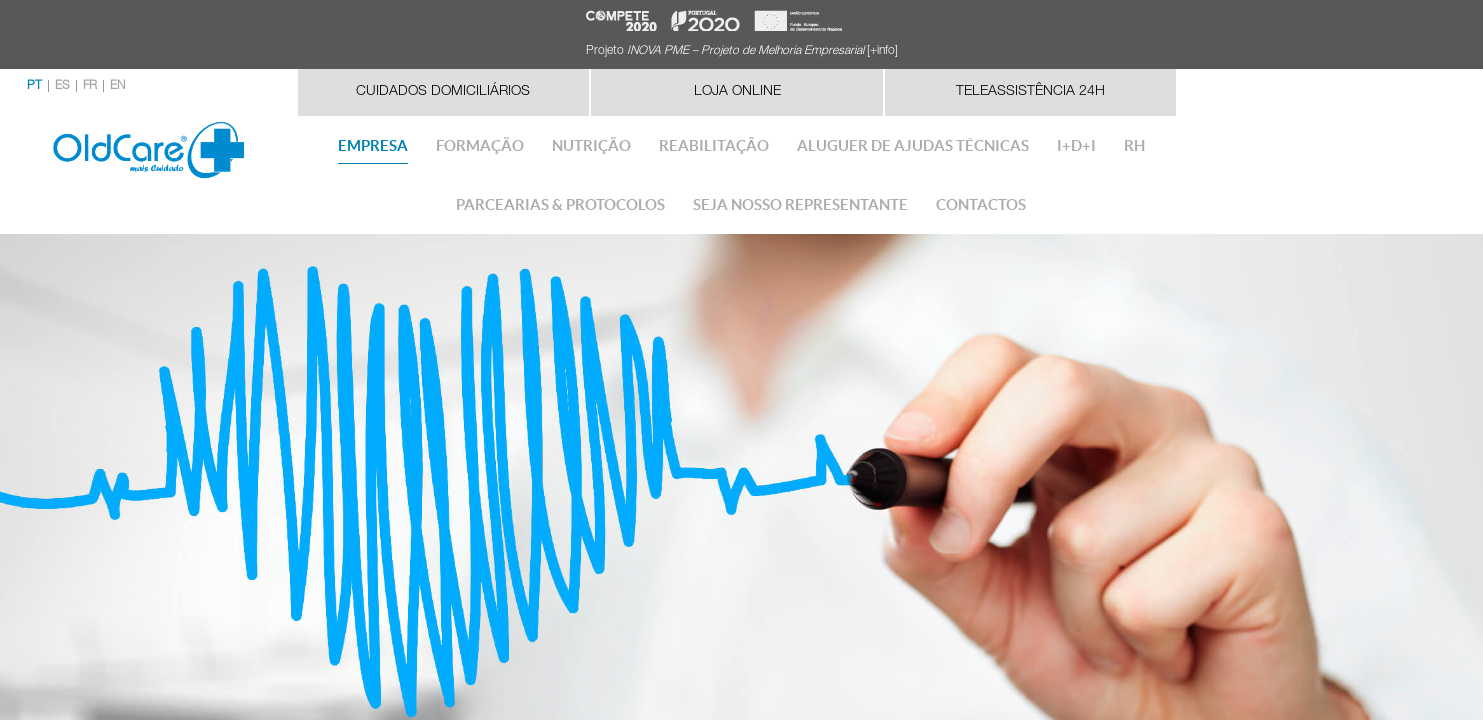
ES (62, 86)
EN (117, 86)
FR (90, 86)
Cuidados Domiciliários (443, 92)
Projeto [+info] (742, 51)
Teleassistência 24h (1030, 92)
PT (34, 86)
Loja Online (737, 92)
